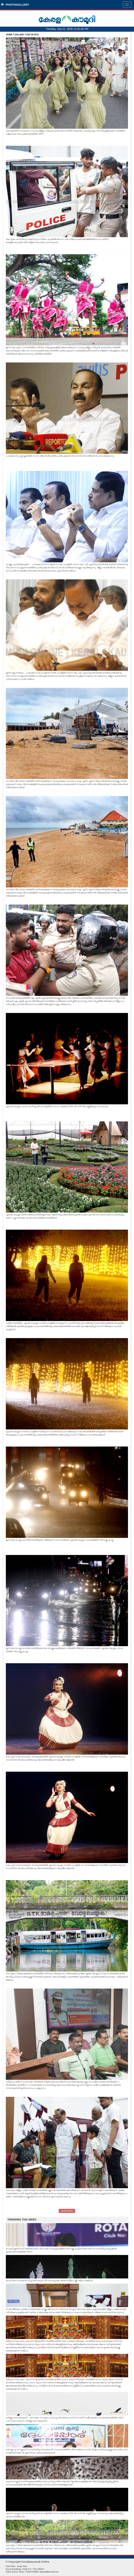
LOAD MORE (67, 2211)
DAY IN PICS (33, 34)
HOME (9, 34)
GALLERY (19, 34)
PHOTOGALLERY (15, 4)
